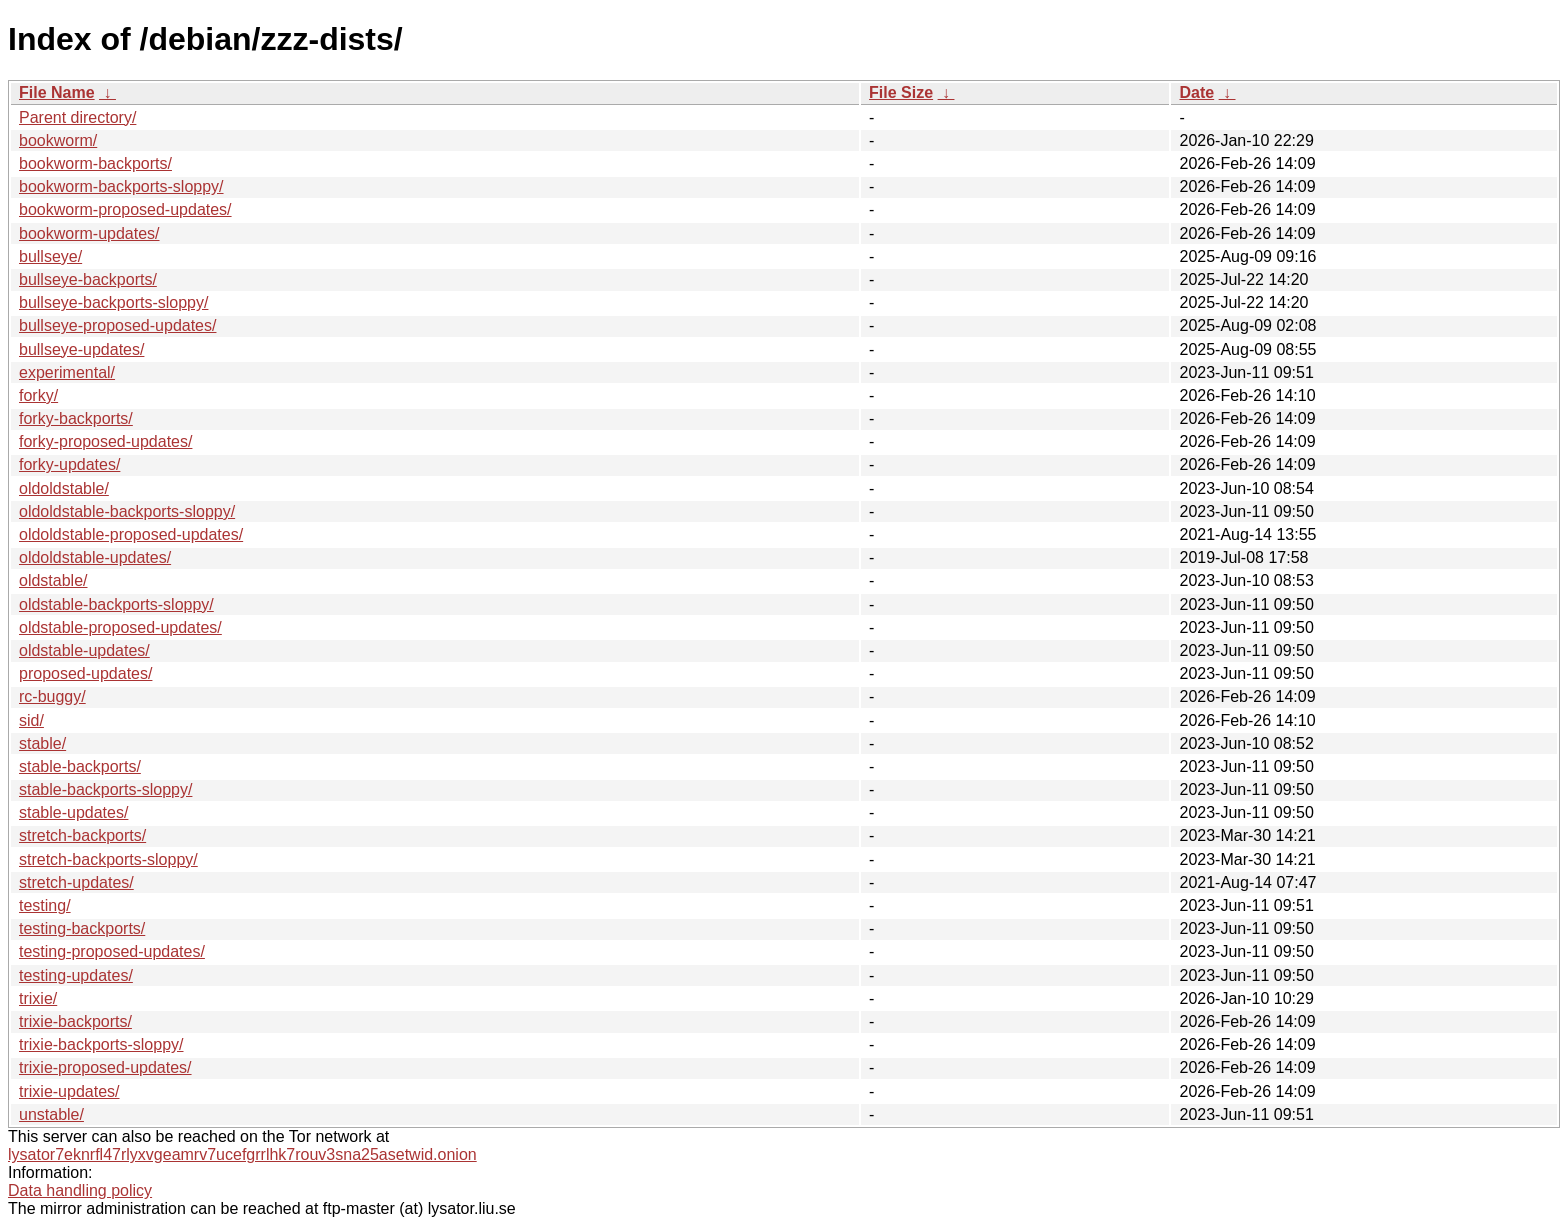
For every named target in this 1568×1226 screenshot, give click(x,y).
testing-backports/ (82, 928)
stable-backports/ (80, 766)
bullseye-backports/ (88, 279)
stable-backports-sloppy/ (105, 789)
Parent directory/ (77, 117)
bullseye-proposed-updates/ (117, 325)
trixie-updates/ (69, 1091)
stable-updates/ (73, 812)
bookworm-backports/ (95, 163)
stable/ (42, 743)
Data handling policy (80, 1190)
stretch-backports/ (82, 835)
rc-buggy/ (52, 696)
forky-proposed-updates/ (105, 441)
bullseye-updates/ (81, 349)
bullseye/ (50, 256)
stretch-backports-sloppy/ (108, 859)
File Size (901, 92)
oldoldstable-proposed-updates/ (131, 534)
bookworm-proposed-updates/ (125, 209)
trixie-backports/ (75, 1021)
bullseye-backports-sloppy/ (113, 302)
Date (1196, 92)
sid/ (31, 720)
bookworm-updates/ (89, 233)
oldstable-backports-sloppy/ (116, 604)
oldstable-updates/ (84, 650)
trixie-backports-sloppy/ (101, 1044)
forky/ (38, 395)
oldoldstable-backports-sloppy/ (127, 511)
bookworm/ (58, 140)
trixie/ (38, 998)
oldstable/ (53, 580)
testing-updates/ (76, 975)
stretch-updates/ (76, 882)
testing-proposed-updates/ (112, 951)
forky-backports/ (76, 418)
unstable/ (51, 1114)
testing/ (45, 905)
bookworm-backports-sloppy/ (121, 186)
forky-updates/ (69, 464)
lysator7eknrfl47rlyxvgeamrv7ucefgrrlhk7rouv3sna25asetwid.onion (242, 1154)
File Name (57, 92)
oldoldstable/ (64, 488)
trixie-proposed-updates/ (105, 1067)
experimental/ (67, 372)
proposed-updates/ (85, 673)
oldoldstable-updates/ (95, 557)
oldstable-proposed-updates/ (120, 627)
